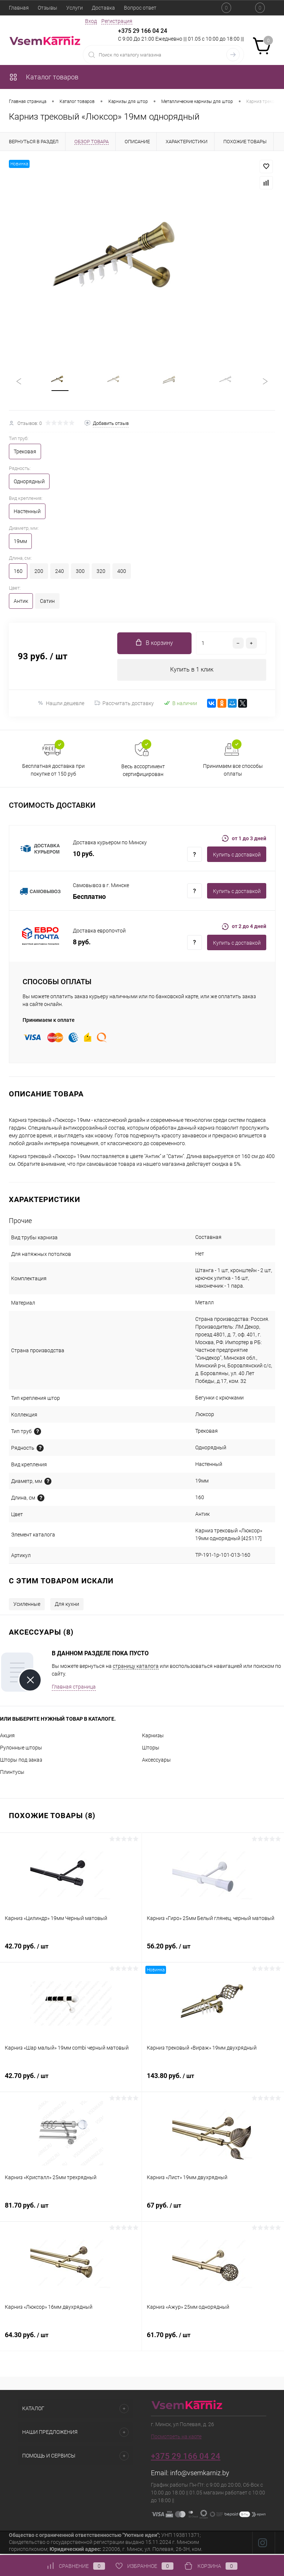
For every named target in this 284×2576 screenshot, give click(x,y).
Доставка (103, 8)
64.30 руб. (71, 2341)
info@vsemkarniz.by (199, 2475)
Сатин (47, 602)
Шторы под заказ (21, 1762)
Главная (19, 8)
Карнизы (153, 1737)
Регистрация (116, 21)
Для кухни (67, 1606)
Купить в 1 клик (191, 671)
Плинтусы (12, 1774)
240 (59, 573)
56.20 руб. (213, 1952)
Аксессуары (156, 1762)
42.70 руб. (71, 1952)
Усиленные (26, 1606)
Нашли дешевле (60, 705)
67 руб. (213, 2211)
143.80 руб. (213, 2082)
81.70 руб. (71, 2211)
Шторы (150, 1749)
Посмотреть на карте (176, 2438)
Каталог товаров (43, 77)
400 (121, 573)
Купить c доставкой (237, 856)
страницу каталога (136, 1668)
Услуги (74, 8)
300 (80, 573)
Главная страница (74, 1688)
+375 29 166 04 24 (142, 30)
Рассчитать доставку (124, 705)
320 (101, 573)
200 (38, 573)
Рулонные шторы (21, 1749)
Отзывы (47, 8)
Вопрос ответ (140, 8)
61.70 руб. (213, 2341)
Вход (91, 21)
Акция (7, 1737)
